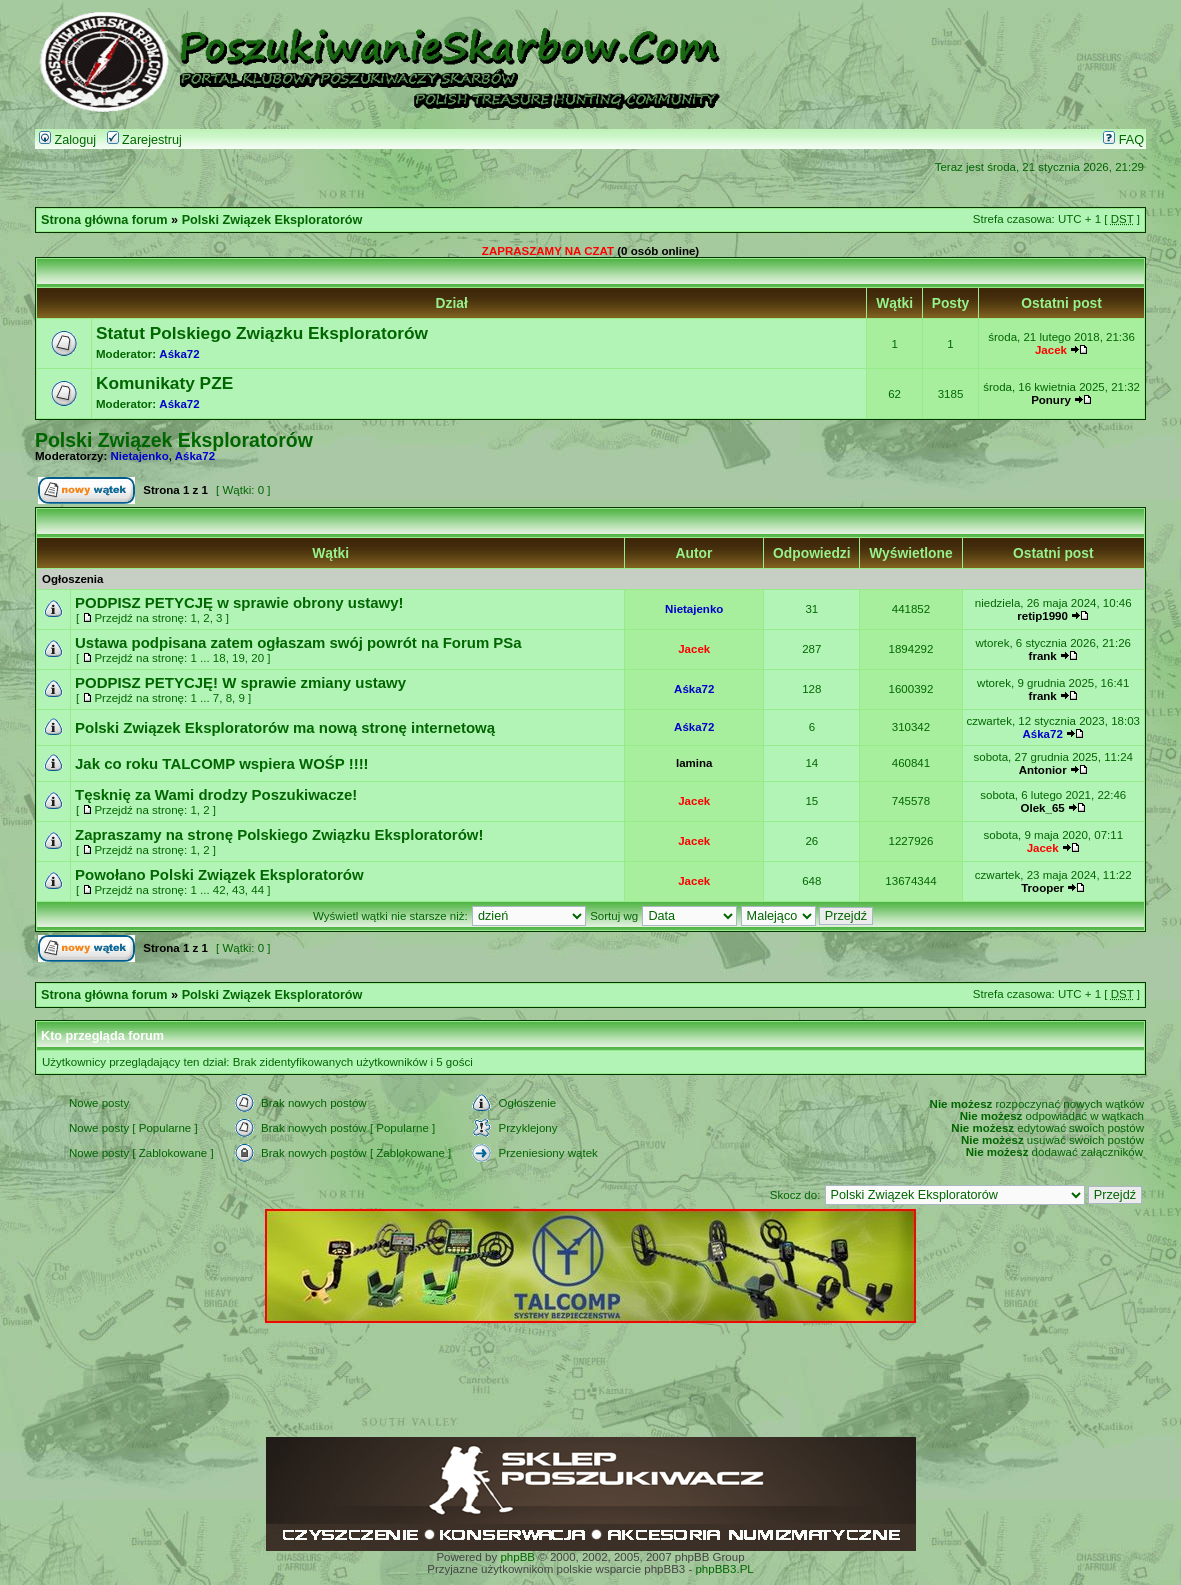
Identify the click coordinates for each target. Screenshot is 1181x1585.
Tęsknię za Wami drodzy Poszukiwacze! (216, 794)
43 (238, 890)
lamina (694, 763)
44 (257, 890)
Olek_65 (1043, 808)
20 (257, 658)
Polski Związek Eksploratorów (272, 220)
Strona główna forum (104, 220)
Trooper (1042, 888)
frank (1043, 656)
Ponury (1051, 400)
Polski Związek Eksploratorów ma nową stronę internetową (285, 727)
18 (219, 658)
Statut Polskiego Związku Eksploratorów (262, 333)
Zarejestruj (144, 140)
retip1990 (1042, 616)
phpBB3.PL (724, 1569)
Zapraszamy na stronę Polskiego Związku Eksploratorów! (279, 834)
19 (238, 658)
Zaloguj (67, 140)
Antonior (1043, 770)
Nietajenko (140, 456)
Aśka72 (179, 354)
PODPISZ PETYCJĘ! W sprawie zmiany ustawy (240, 682)
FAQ (1123, 140)
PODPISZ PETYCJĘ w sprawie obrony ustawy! (239, 602)
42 (219, 890)
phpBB (517, 1557)
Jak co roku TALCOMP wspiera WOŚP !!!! (222, 763)
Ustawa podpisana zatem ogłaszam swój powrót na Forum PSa (298, 642)
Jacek (1051, 350)
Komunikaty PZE (164, 383)
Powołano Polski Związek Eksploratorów (219, 874)
